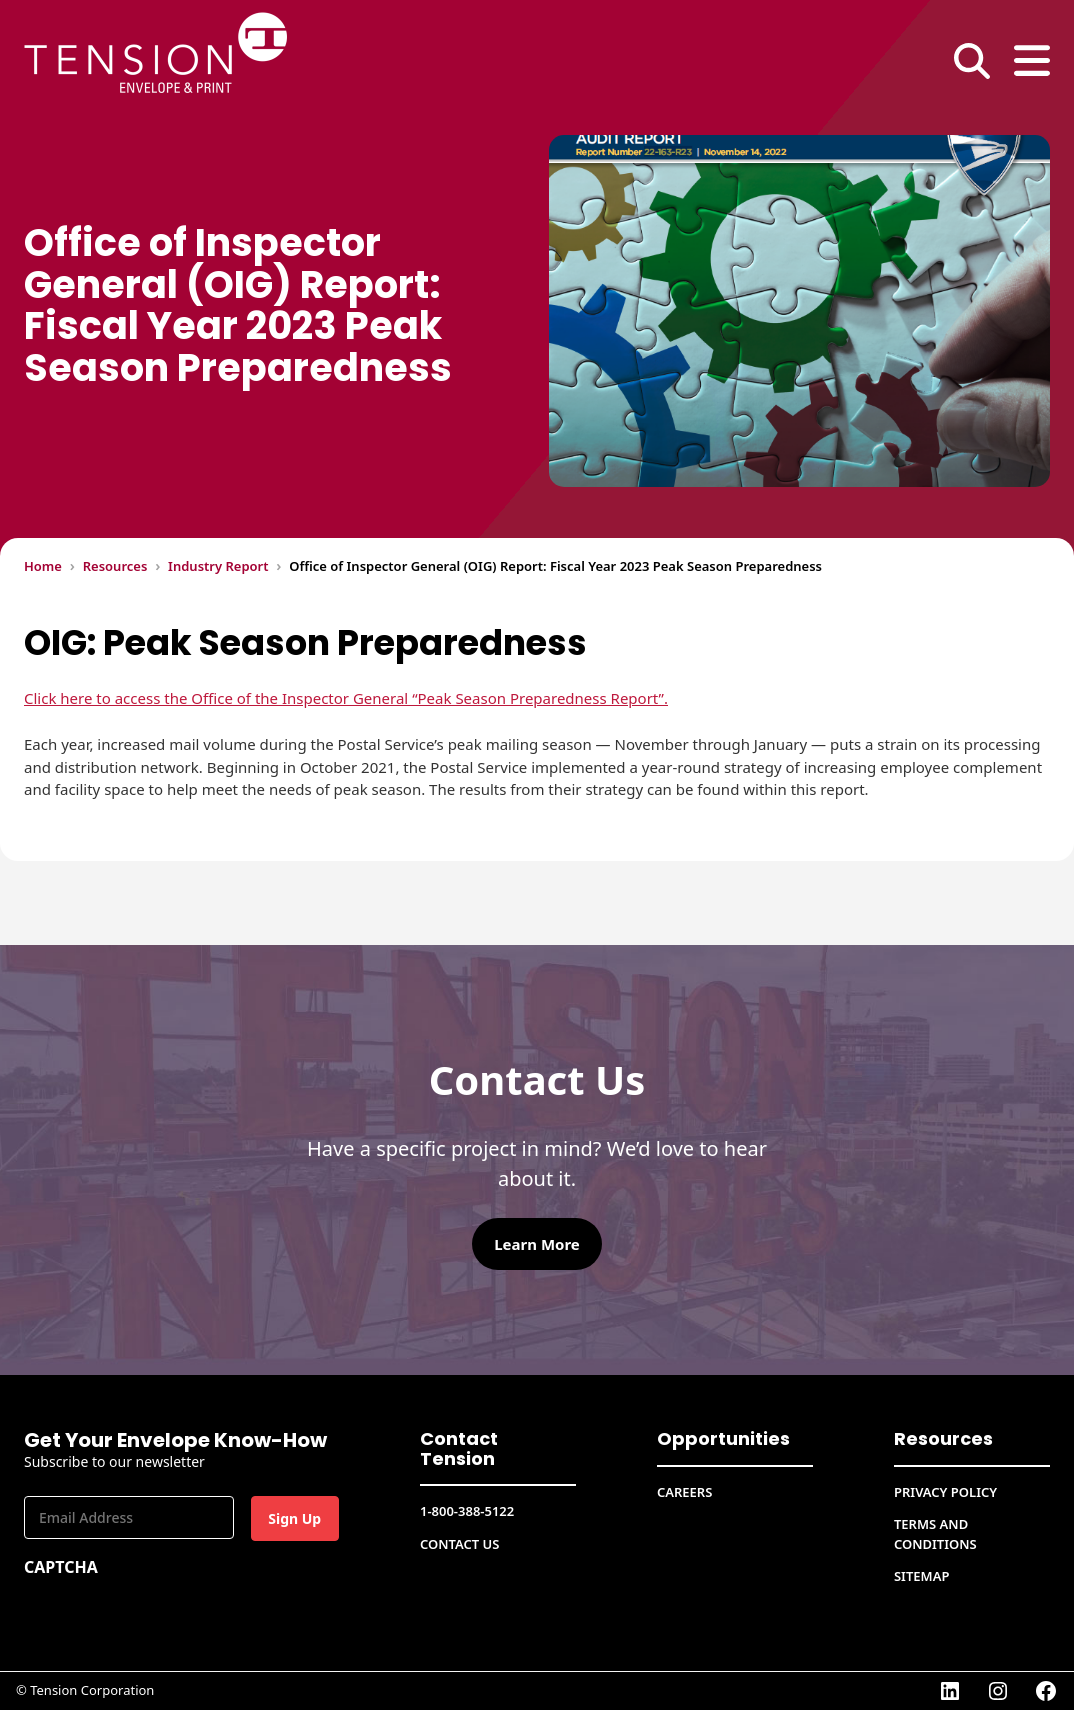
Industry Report (218, 566)
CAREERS (684, 1492)
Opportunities (723, 1438)
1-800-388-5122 (467, 1511)
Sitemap (921, 1576)
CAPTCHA (61, 1567)
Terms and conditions (935, 1534)
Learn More (537, 1244)
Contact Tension (459, 1448)
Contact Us (459, 1544)
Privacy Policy (945, 1492)
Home (43, 566)
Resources (115, 566)
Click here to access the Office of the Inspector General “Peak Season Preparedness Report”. (346, 698)
